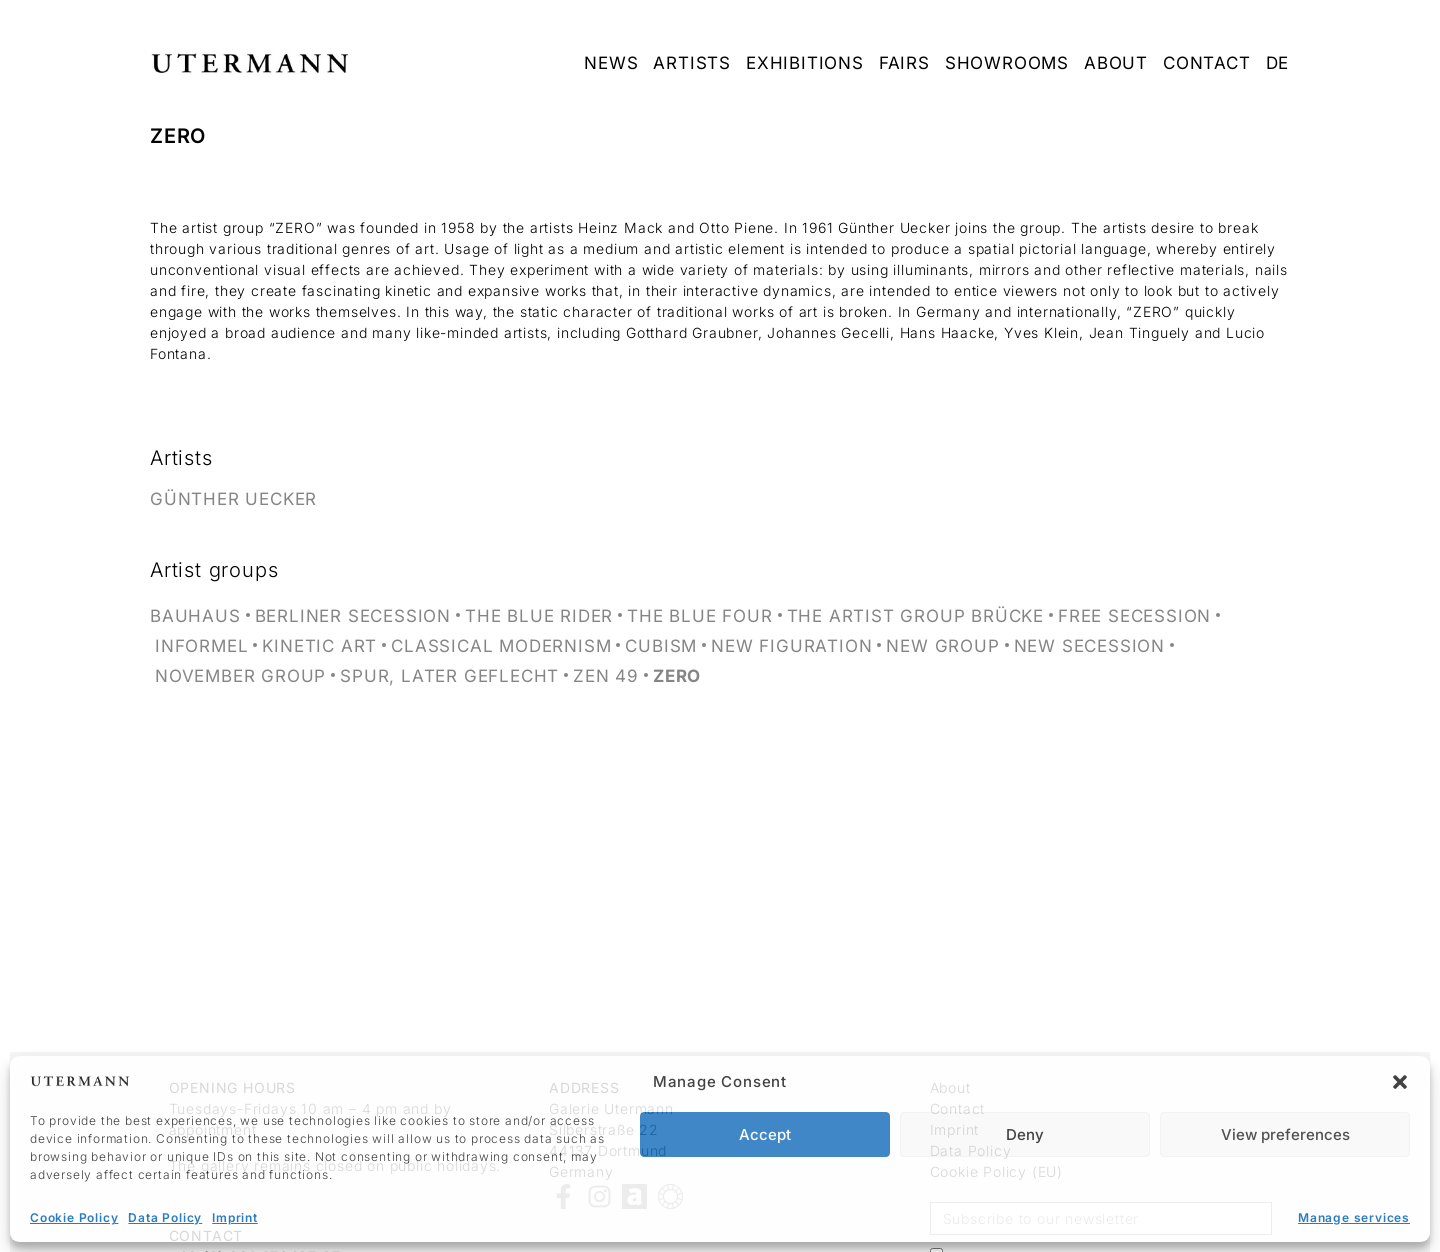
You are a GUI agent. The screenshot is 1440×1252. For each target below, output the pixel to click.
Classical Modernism (501, 646)
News (611, 63)
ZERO (677, 676)
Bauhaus (195, 616)
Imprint (235, 1217)
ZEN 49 (606, 676)
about (1116, 63)
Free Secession (1134, 616)
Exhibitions (805, 63)
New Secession (1089, 646)
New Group (942, 646)
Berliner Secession (353, 616)
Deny (1025, 1134)
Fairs (904, 63)
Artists (692, 63)
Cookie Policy (74, 1217)
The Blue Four (699, 616)
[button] (1400, 1082)
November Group (240, 676)
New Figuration (791, 646)
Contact (1207, 63)
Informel (201, 646)
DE (1278, 63)
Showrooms (1007, 63)
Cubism (661, 646)
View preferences (1285, 1134)
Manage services (1354, 1217)
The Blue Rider (539, 616)
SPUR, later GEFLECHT (449, 676)
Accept (765, 1134)
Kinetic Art (319, 646)
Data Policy (165, 1217)
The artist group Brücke (915, 616)
